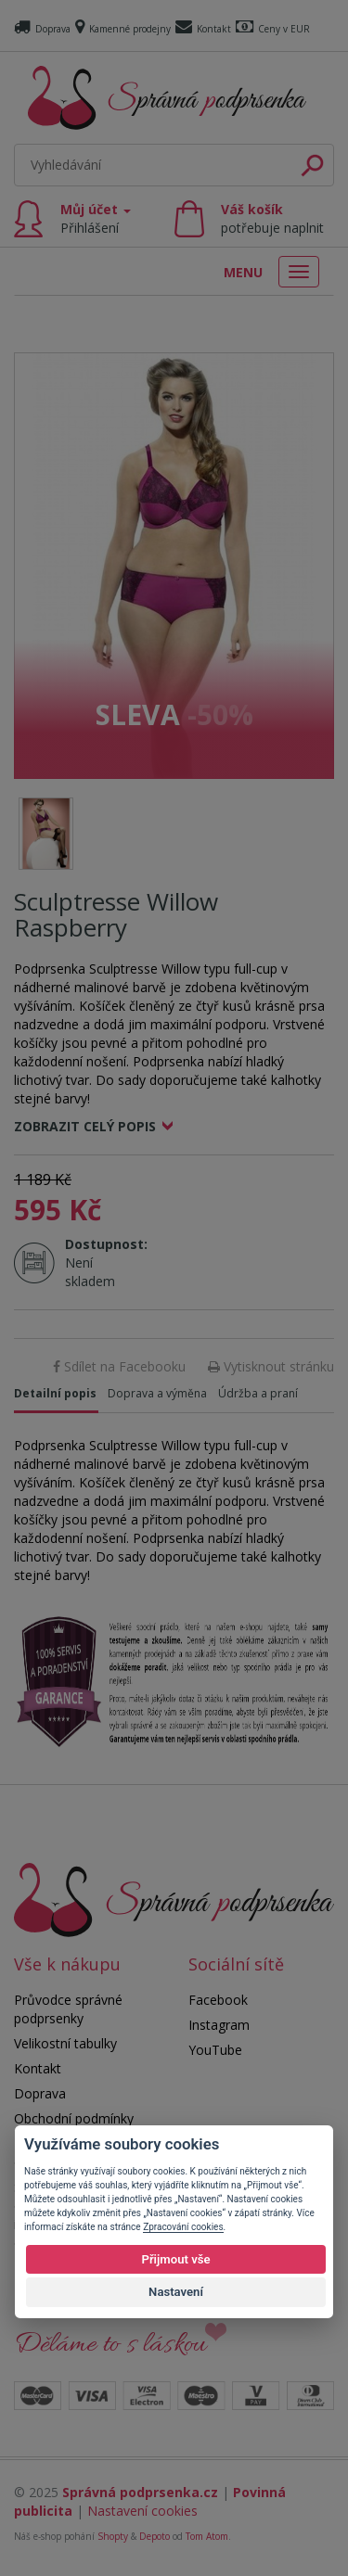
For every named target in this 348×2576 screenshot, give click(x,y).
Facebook (218, 2000)
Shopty (112, 2536)
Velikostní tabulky (65, 2043)
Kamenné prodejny (123, 28)
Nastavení (175, 2292)
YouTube (215, 2050)
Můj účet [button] (95, 218)
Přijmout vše (175, 2259)
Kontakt (203, 28)
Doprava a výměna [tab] (157, 1393)
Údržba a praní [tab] (258, 1393)
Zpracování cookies (183, 2227)
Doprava (42, 28)
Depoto (154, 2536)
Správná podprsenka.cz (140, 2492)
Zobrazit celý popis (85, 1126)
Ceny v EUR (273, 28)
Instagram (219, 2025)
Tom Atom (207, 2536)
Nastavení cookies (142, 2510)
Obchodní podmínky (74, 2118)
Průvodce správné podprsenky (68, 2009)
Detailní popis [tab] (55, 1393)
